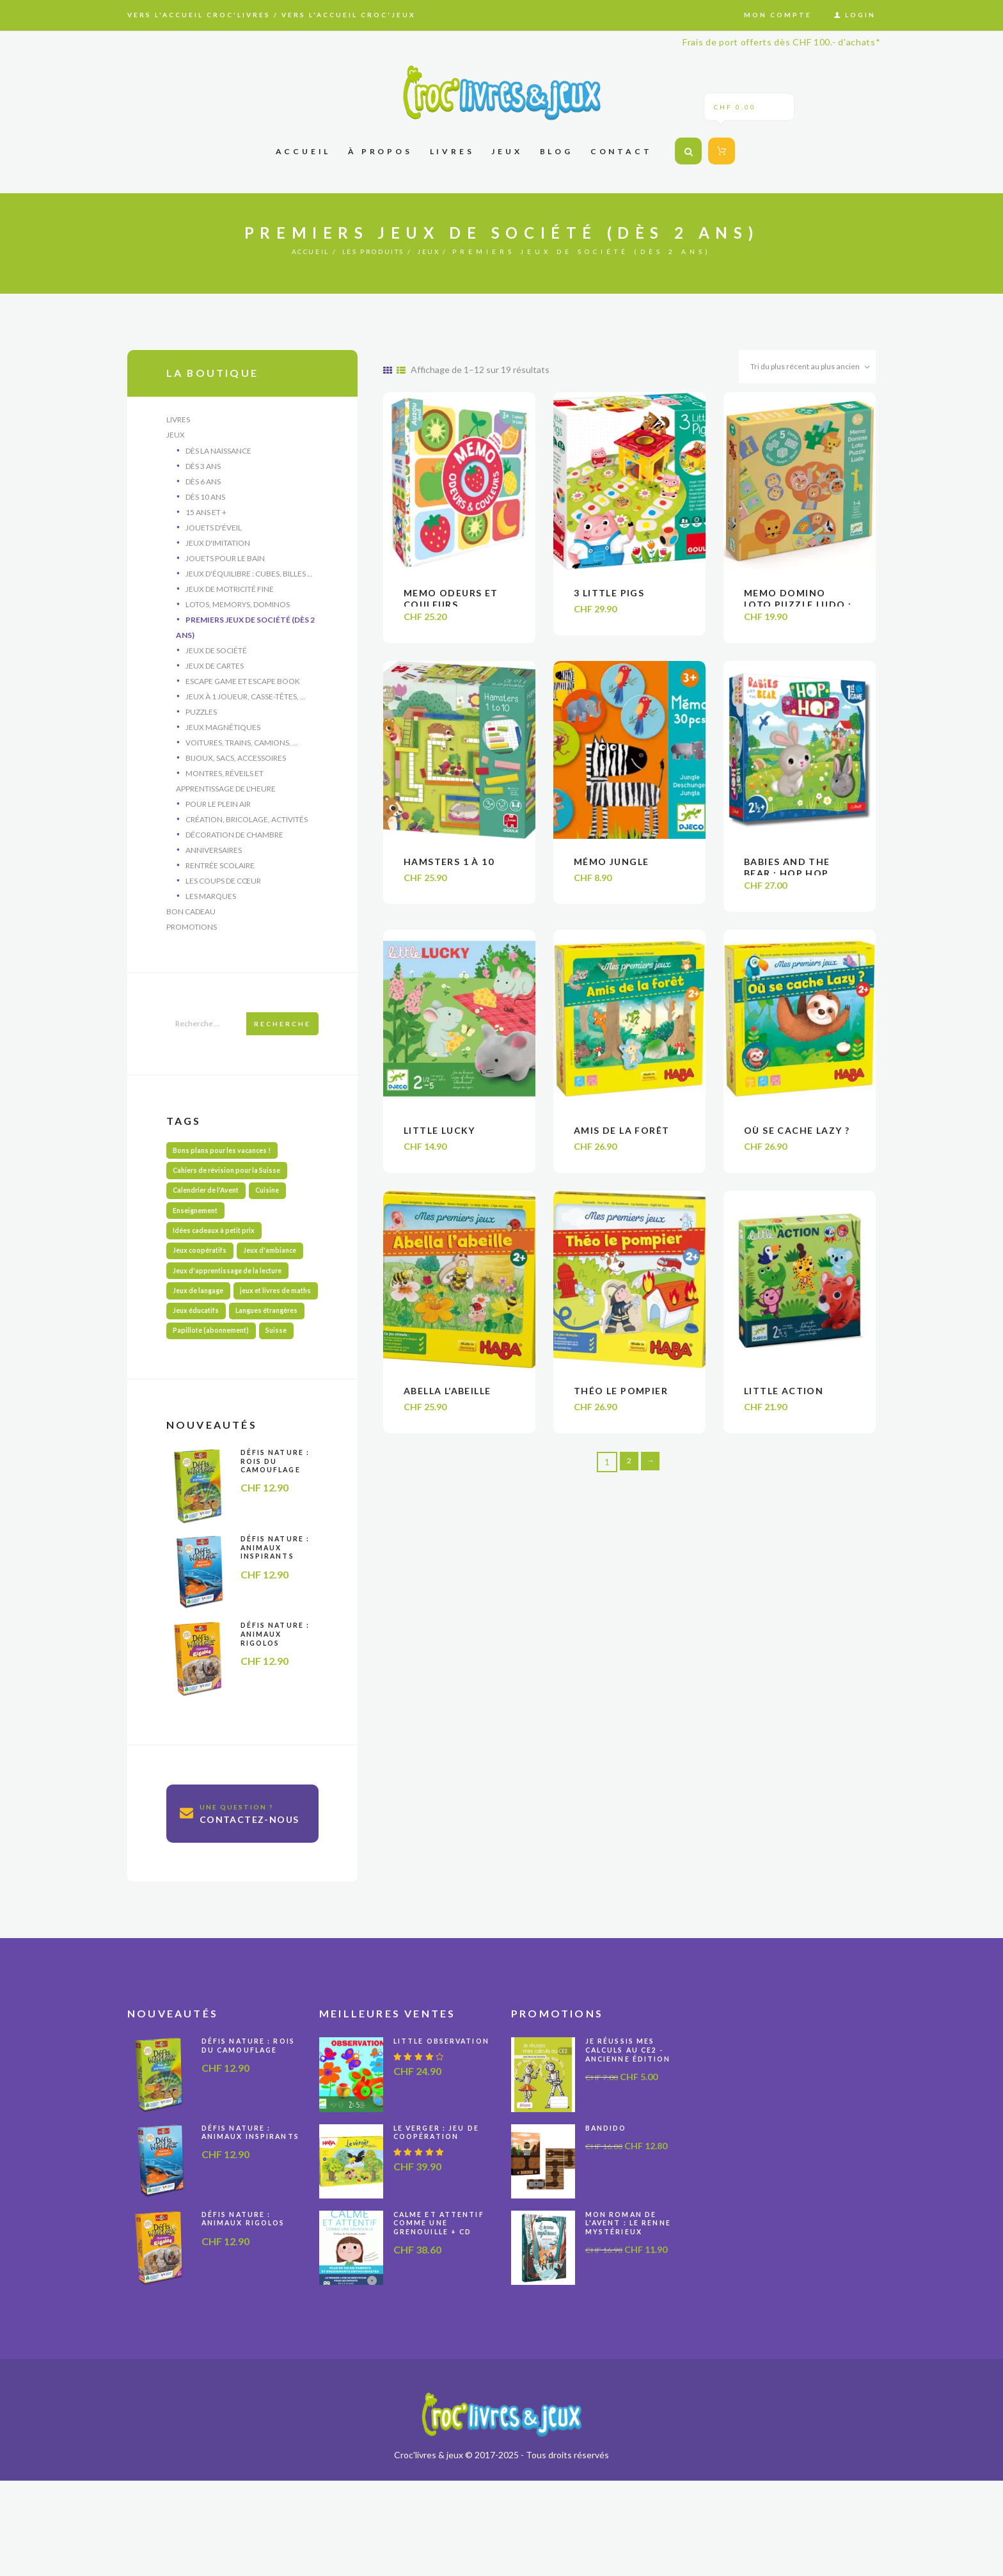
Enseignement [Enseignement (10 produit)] (199, 1240)
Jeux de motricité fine (230, 596)
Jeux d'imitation (218, 548)
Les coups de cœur (223, 900)
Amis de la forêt (621, 1141)
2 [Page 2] (628, 1473)
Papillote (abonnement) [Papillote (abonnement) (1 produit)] (216, 1419)
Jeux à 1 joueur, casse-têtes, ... (246, 708)
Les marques (211, 916)
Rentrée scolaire (220, 884)
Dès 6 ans (203, 484)
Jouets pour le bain (225, 564)
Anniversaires (214, 868)
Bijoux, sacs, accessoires (236, 772)
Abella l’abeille (447, 1402)
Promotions (191, 948)
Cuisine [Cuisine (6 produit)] (279, 1218)
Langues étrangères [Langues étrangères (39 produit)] (209, 1397)
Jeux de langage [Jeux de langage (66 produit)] (201, 1330)
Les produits (377, 251)
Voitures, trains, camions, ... (242, 756)
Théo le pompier (621, 1402)
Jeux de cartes (215, 676)
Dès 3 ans (203, 468)
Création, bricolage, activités (247, 836)
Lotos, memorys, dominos (238, 612)
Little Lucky (439, 1141)
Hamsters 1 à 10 (449, 869)
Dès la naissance (218, 452)
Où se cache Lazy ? (796, 1141)
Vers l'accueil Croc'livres (199, 15)
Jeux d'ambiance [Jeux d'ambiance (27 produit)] (280, 1285)
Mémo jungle (611, 869)
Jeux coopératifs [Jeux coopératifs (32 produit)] (203, 1285)
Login (860, 15)
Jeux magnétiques (223, 740)
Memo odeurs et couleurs (451, 603)
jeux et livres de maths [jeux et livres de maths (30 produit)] (212, 1352)
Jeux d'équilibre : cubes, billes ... (249, 580)
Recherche (282, 1045)
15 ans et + (206, 516)
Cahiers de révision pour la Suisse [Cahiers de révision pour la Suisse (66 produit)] (233, 1195)
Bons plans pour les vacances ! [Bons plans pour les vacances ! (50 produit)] (227, 1173)
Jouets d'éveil (214, 532)
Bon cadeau (191, 932)
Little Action (783, 1402)
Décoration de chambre (234, 852)
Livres (178, 419)
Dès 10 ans (205, 500)
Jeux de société (216, 660)
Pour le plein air (218, 820)
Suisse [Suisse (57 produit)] (287, 1419)
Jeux (449, 251)
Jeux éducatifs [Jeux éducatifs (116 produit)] (199, 1374)
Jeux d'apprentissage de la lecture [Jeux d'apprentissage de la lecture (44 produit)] (233, 1307)
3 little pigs (609, 597)
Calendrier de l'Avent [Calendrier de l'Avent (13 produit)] (211, 1218)
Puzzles (201, 724)
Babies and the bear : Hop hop (787, 875)
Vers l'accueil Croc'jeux (348, 15)
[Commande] (796, 369)
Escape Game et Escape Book (243, 692)
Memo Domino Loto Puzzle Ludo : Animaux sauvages (797, 609)
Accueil (293, 251)
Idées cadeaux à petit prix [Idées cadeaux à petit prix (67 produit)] (218, 1263)
